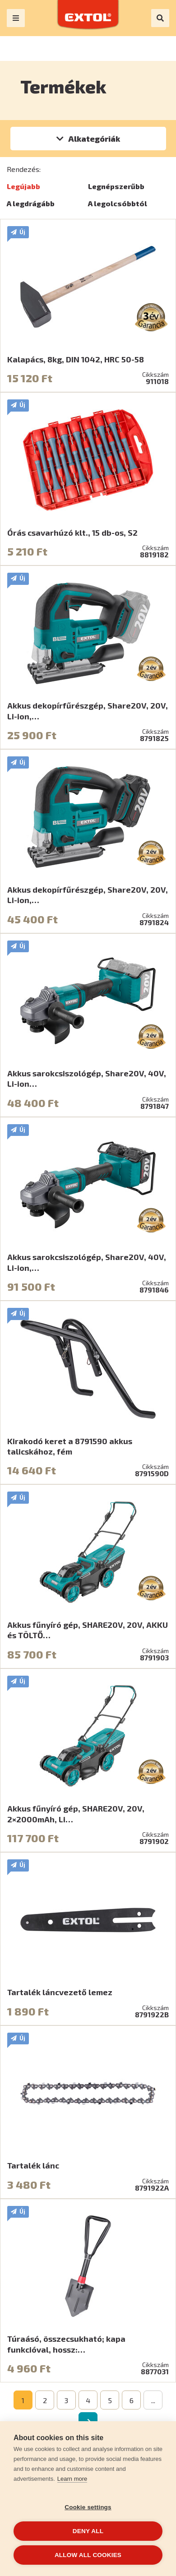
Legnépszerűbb (116, 186)
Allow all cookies (88, 2555)
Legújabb (23, 186)
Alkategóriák (94, 139)
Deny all (88, 2531)
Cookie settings (88, 2507)
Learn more (72, 2478)
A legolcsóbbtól (117, 203)
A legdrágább (31, 203)
